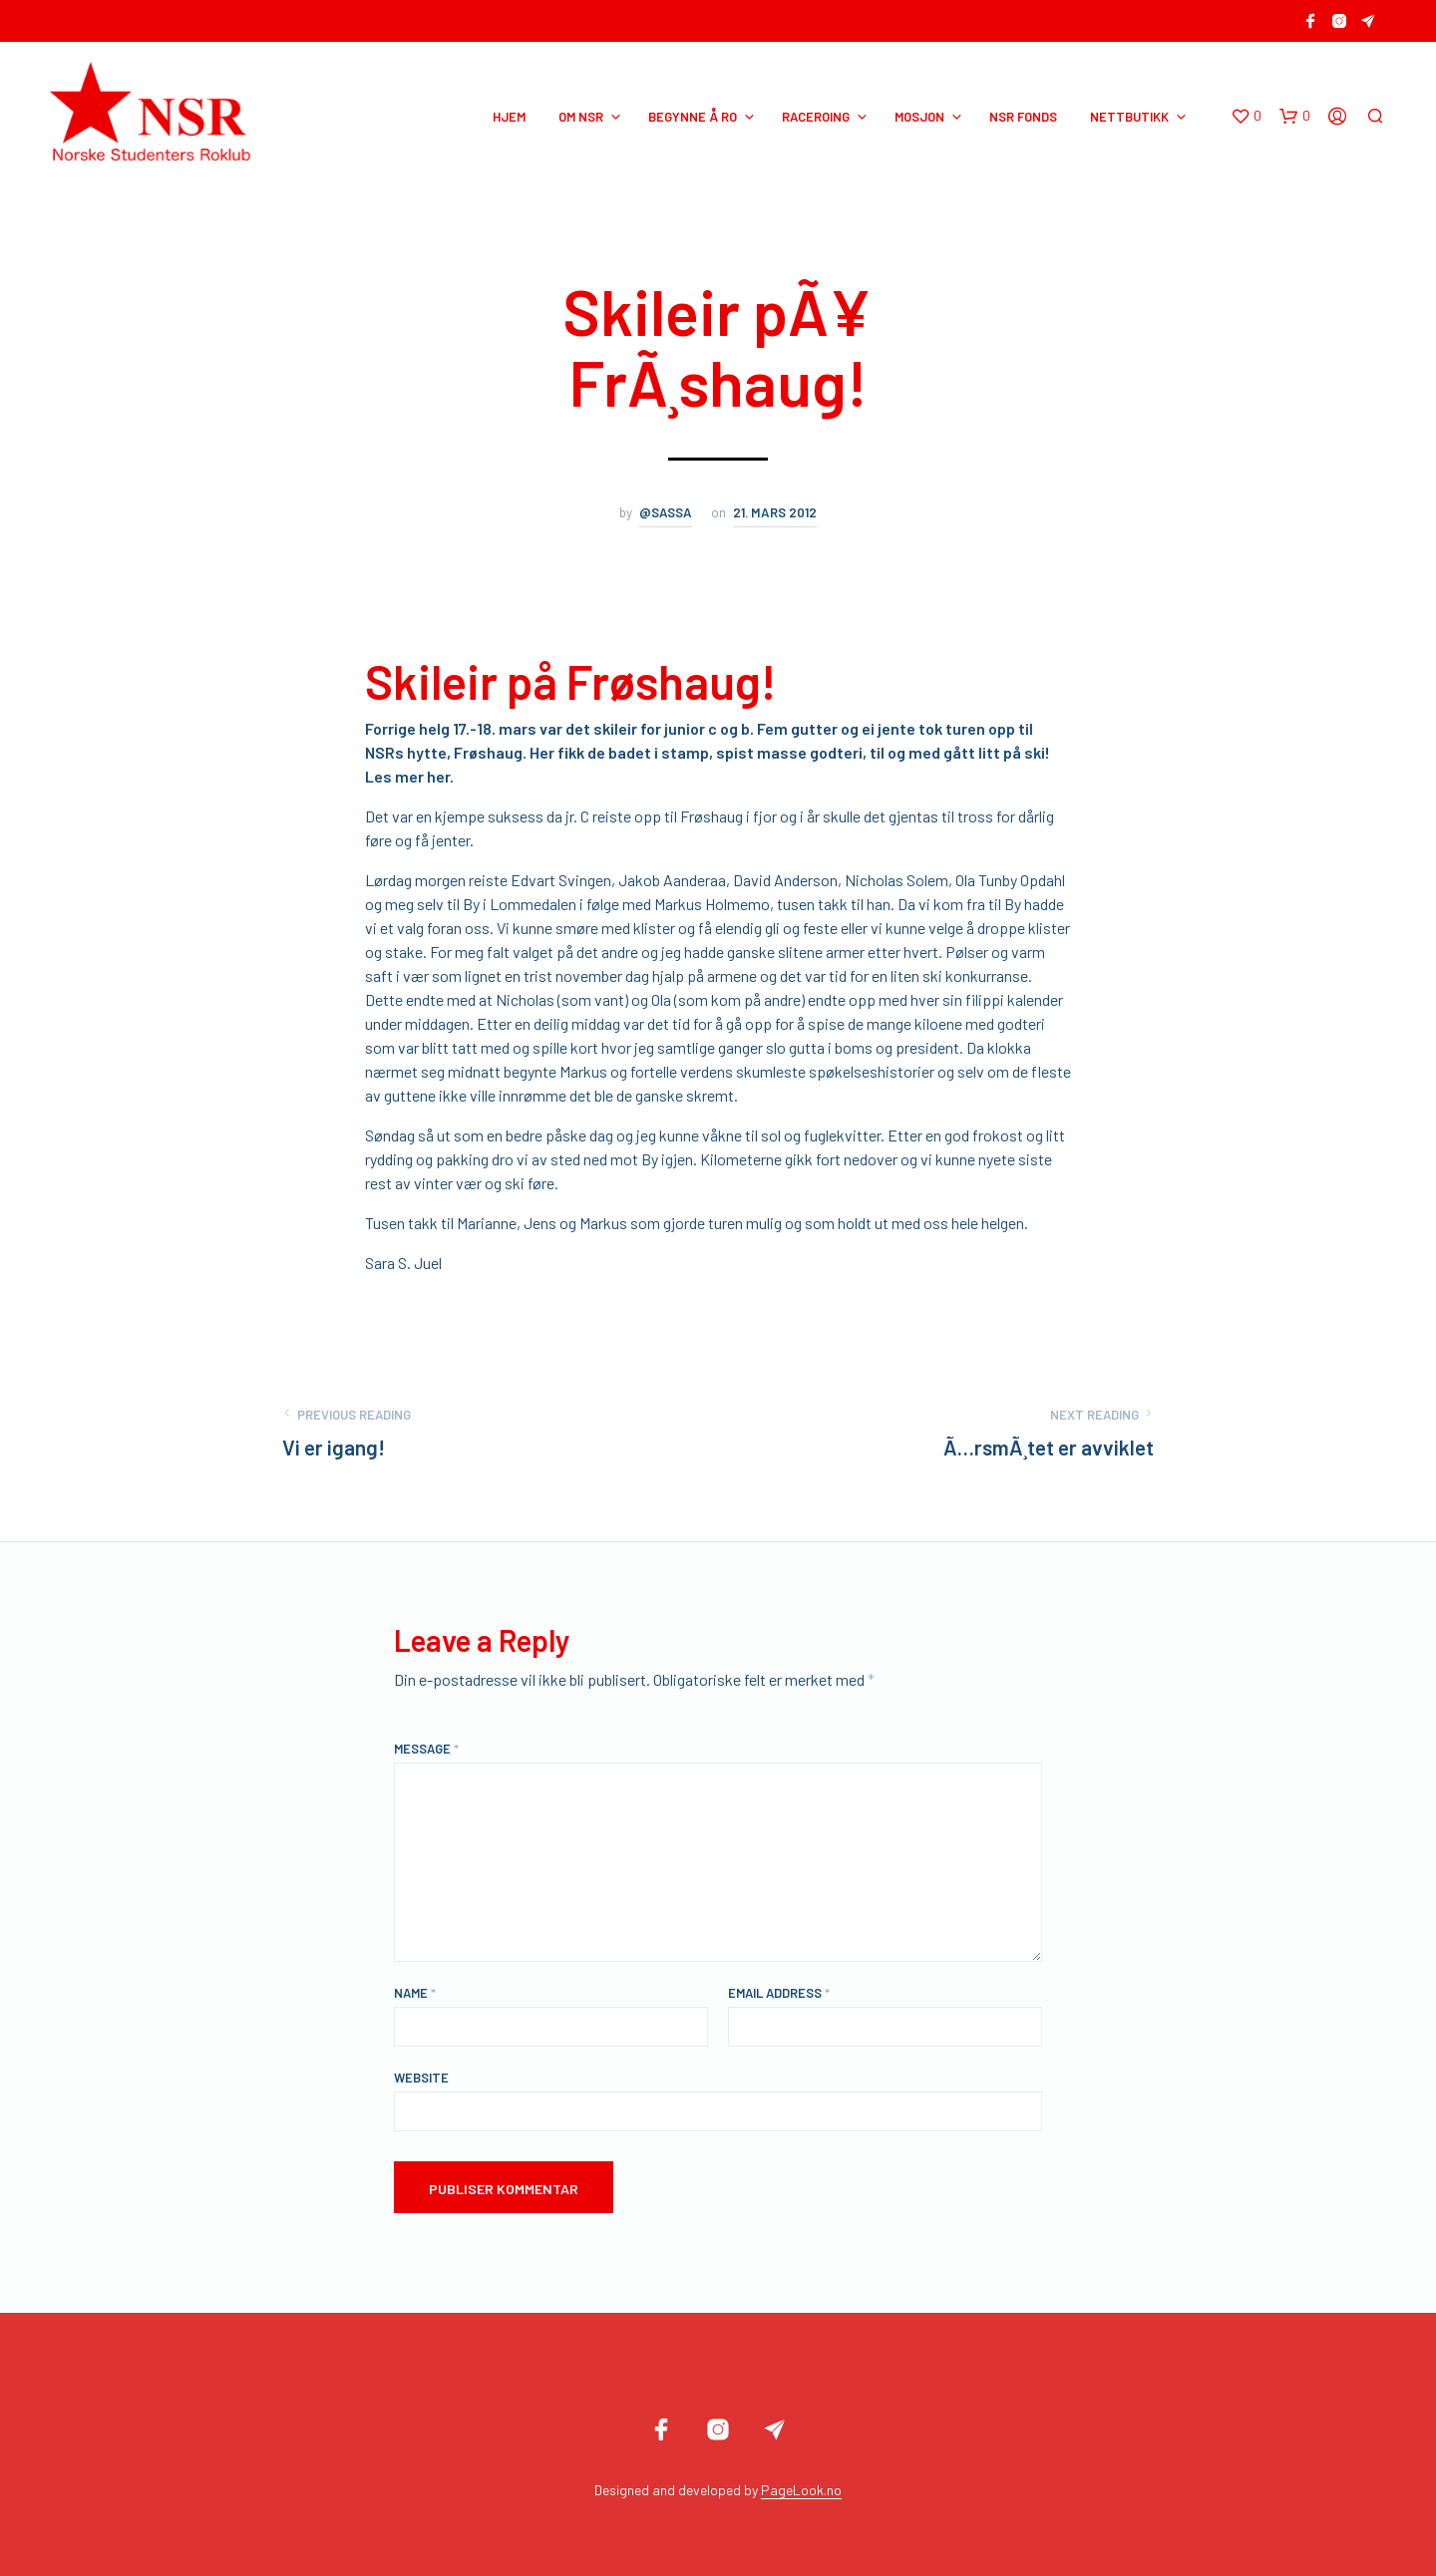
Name (415, 1993)
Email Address (779, 1993)
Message (426, 1749)
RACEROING (816, 117)
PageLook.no (801, 2490)
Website (421, 2078)
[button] (1246, 117)
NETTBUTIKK (1129, 117)
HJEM (509, 117)
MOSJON (919, 117)
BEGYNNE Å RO (692, 117)
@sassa (665, 512)
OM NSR (580, 117)
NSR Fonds (1023, 117)
